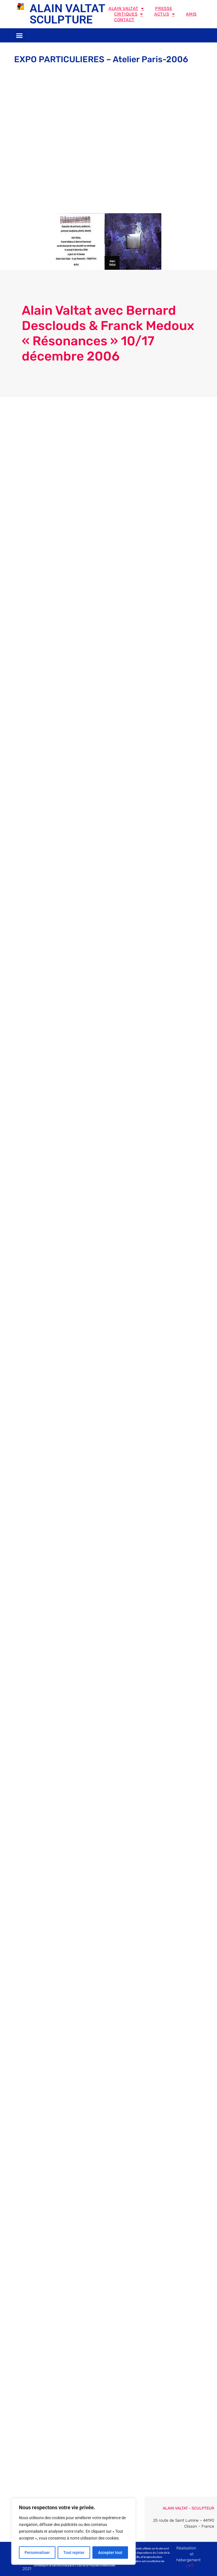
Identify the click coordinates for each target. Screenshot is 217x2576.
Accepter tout (110, 2552)
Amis (191, 14)
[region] (73, 2532)
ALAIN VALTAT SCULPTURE (67, 14)
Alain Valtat (126, 8)
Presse (163, 8)
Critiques (128, 14)
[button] (19, 35)
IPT (191, 2566)
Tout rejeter (73, 2552)
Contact (124, 19)
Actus (164, 14)
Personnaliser (37, 2552)
